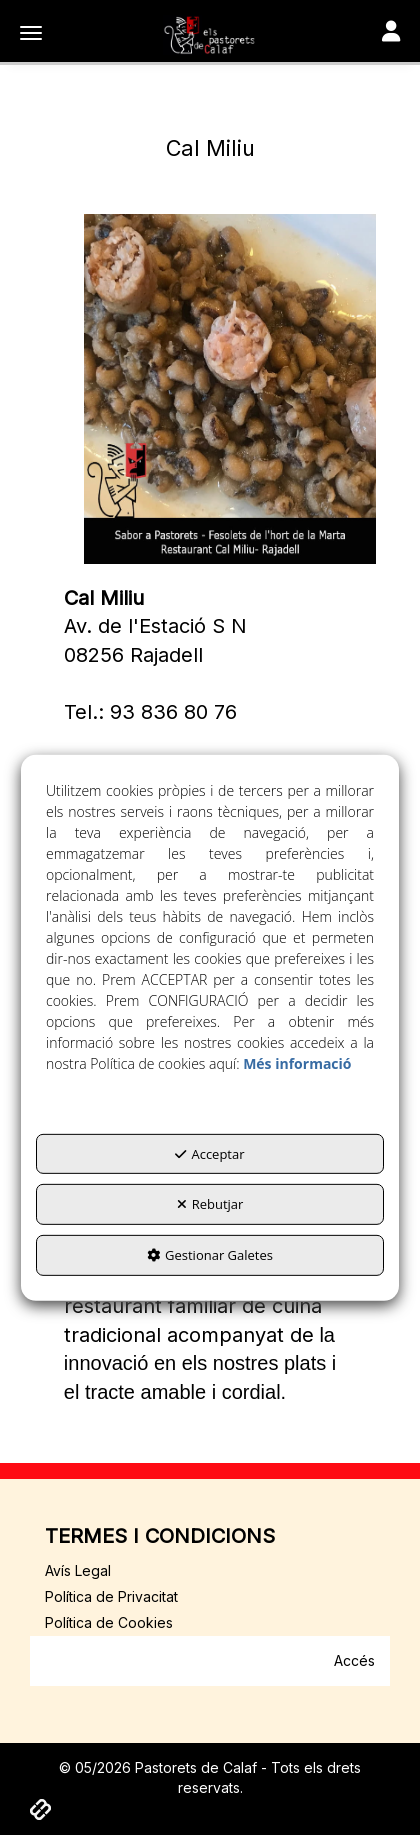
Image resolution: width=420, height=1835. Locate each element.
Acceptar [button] (209, 1154)
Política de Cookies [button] (109, 1622)
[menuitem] (210, 1571)
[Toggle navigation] (391, 33)
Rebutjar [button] (210, 1204)
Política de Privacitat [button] (111, 1596)
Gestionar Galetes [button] (210, 1255)
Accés (354, 1660)
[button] (210, 35)
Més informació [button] (297, 1063)
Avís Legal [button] (78, 1570)
